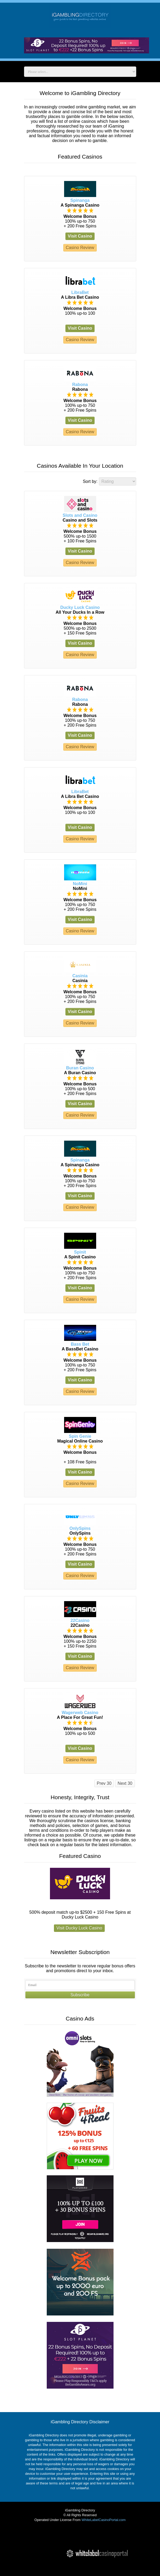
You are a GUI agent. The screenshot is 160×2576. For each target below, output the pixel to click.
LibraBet (80, 292)
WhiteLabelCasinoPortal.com (103, 2520)
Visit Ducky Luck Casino (79, 1928)
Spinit (80, 1252)
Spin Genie (80, 1436)
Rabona (80, 384)
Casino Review (80, 247)
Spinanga (79, 200)
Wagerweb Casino (80, 1712)
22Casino (80, 1620)
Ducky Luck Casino (80, 607)
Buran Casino (80, 1068)
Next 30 (125, 1783)
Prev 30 (104, 1783)
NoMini (80, 883)
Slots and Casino (80, 515)
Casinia (80, 976)
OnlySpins (80, 1528)
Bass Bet (80, 1344)
